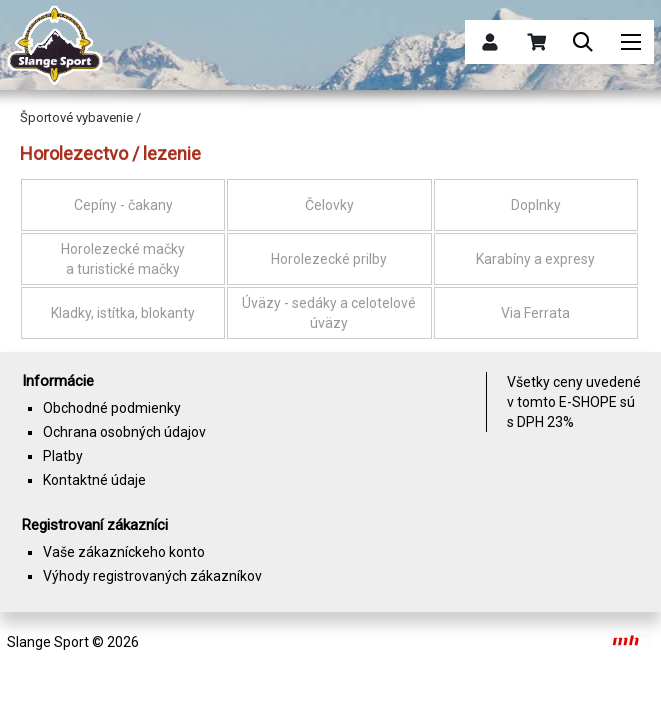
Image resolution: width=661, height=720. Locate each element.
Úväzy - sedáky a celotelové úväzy (329, 313)
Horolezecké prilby (329, 259)
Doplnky (536, 205)
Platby (63, 456)
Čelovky (329, 205)
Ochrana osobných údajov (124, 432)
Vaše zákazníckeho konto (124, 552)
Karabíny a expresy (535, 259)
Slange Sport (48, 642)
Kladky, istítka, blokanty (123, 313)
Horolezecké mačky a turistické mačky (123, 259)
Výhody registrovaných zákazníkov (152, 576)
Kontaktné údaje (94, 480)
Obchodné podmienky (112, 408)
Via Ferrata (535, 313)
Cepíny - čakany (123, 205)
